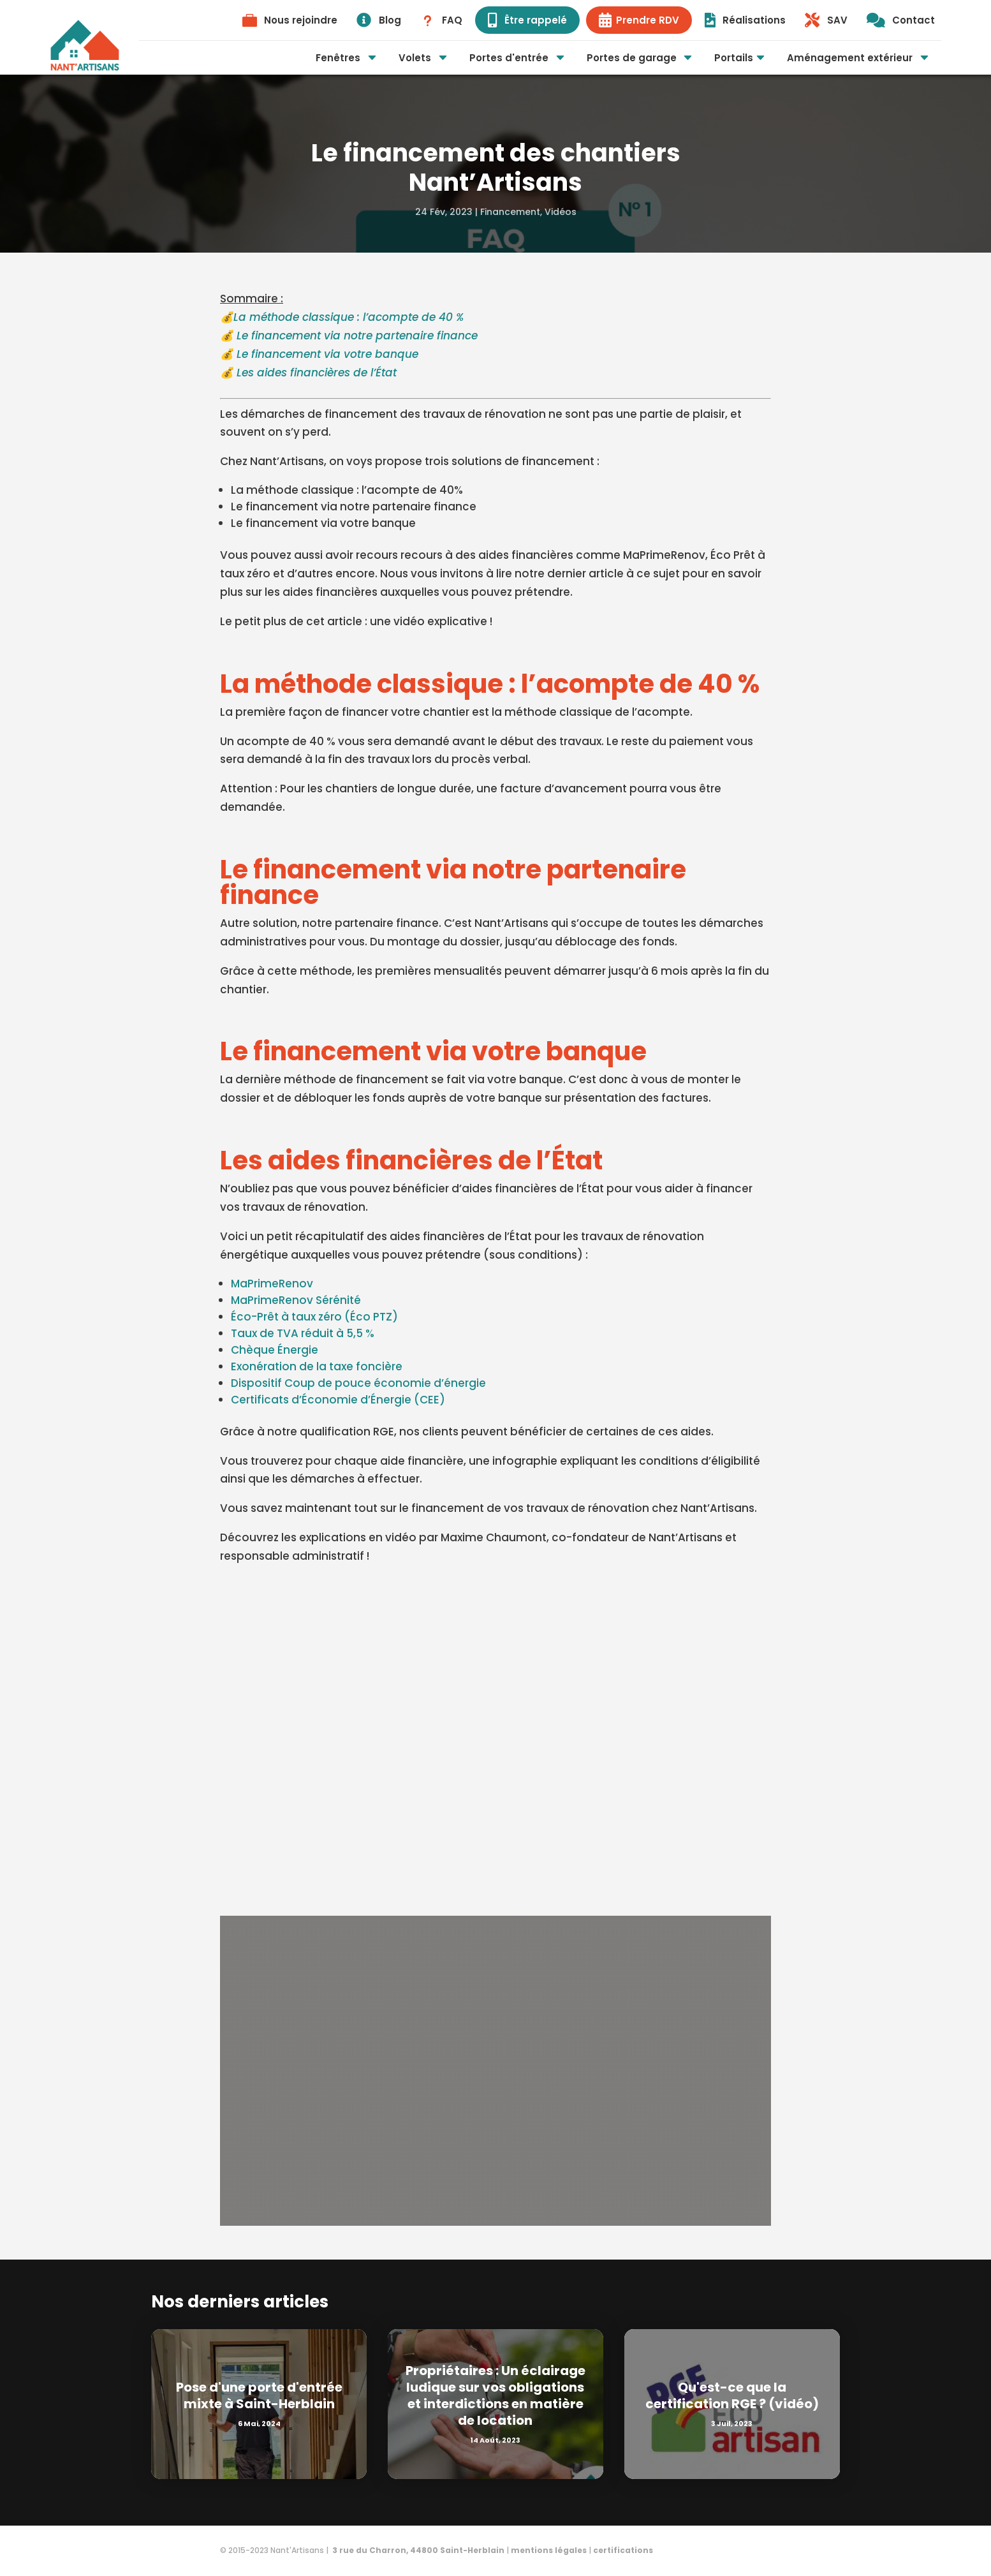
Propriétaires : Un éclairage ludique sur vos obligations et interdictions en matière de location (495, 2395)
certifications (623, 2550)
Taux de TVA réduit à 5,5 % (302, 1333)
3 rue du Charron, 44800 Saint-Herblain (417, 2550)
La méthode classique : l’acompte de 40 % (348, 317)
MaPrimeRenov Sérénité (296, 1300)
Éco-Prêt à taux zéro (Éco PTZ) (314, 1316)
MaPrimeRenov (272, 1283)
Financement (510, 211)
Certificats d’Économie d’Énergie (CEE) (338, 1399)
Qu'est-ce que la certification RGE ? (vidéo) (732, 2395)
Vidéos (560, 211)
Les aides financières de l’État (317, 372)
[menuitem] (290, 20)
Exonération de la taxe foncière (316, 1366)
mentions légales (549, 2550)
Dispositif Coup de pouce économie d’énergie (358, 1383)
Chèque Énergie (274, 1350)
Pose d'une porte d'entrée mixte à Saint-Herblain (259, 2395)
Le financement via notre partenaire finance (357, 335)
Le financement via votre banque (327, 354)
